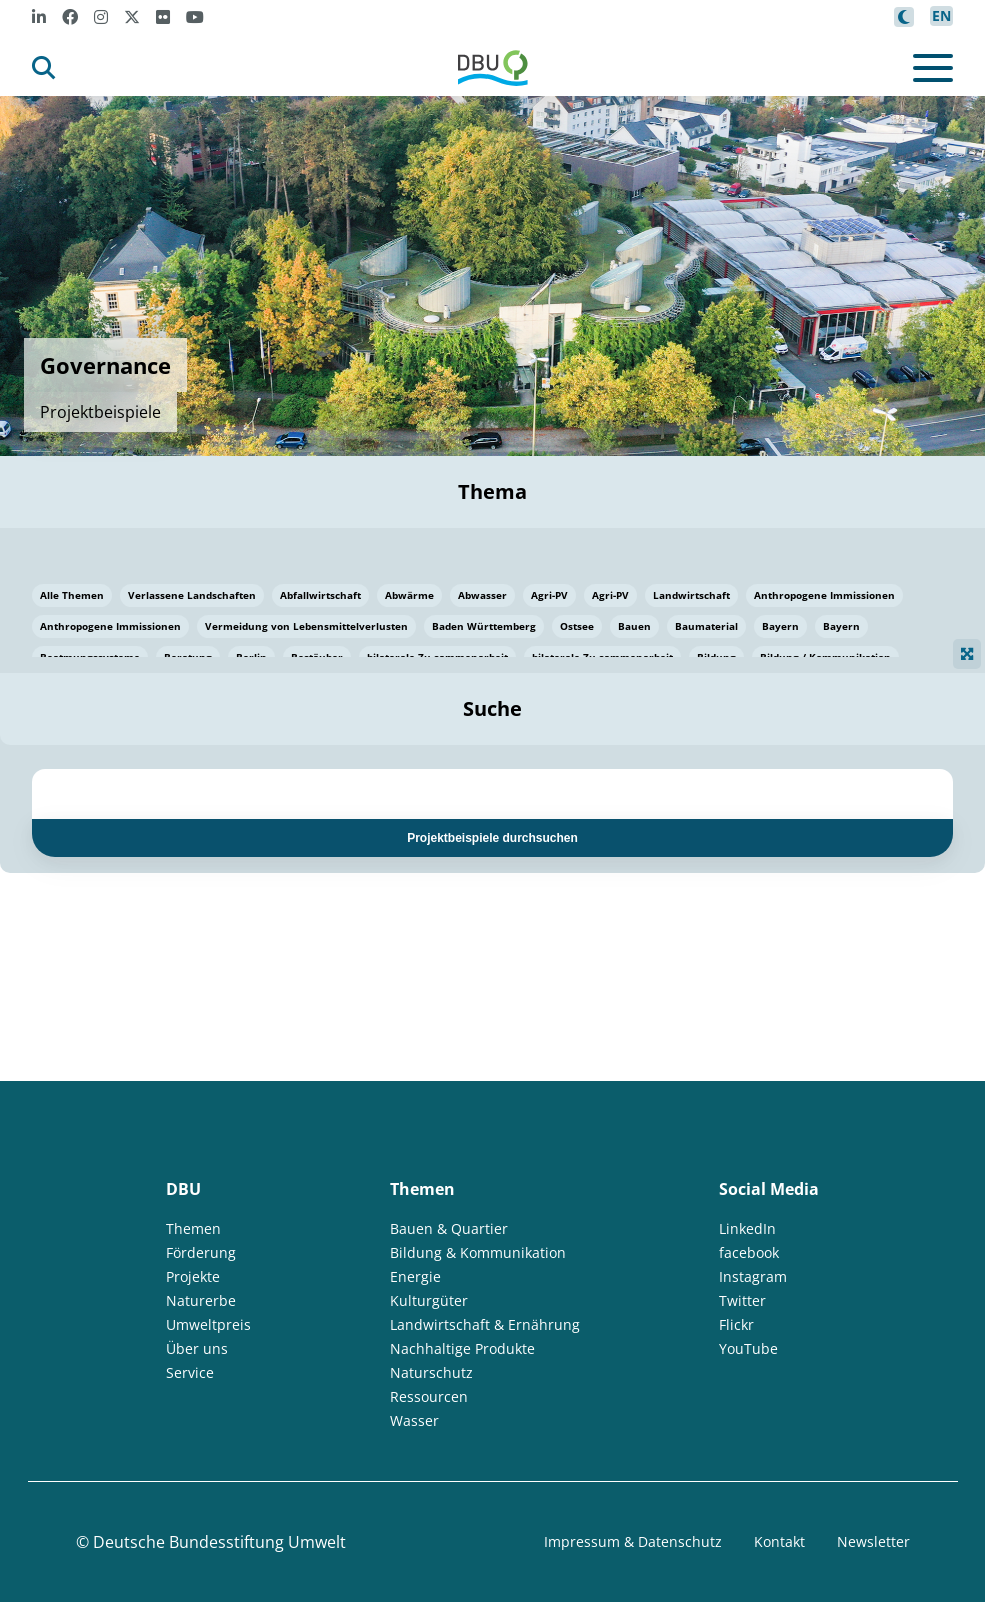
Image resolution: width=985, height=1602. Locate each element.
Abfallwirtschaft (320, 595)
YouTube (748, 1348)
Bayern (780, 626)
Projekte (193, 1276)
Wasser (414, 1420)
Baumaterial (706, 626)
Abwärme (409, 595)
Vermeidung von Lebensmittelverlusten (306, 626)
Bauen (634, 626)
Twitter (742, 1300)
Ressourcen (429, 1396)
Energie (415, 1276)
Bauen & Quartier (449, 1228)
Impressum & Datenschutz (633, 1541)
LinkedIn (747, 1228)
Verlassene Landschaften (192, 595)
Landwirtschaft (691, 595)
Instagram (753, 1276)
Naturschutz (431, 1372)
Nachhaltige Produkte (462, 1348)
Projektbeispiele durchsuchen (492, 838)
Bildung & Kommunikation (478, 1252)
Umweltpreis (208, 1324)
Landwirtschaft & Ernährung (485, 1324)
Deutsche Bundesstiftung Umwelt (219, 1542)
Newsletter (873, 1541)
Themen (193, 1228)
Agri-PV (549, 595)
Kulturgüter (429, 1300)
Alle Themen (72, 595)
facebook (749, 1252)
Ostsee (577, 626)
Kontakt (779, 1541)
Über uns (197, 1348)
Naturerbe (201, 1300)
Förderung (201, 1252)
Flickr (736, 1324)
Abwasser (482, 595)
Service (190, 1372)
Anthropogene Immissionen (824, 595)
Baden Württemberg (484, 626)
